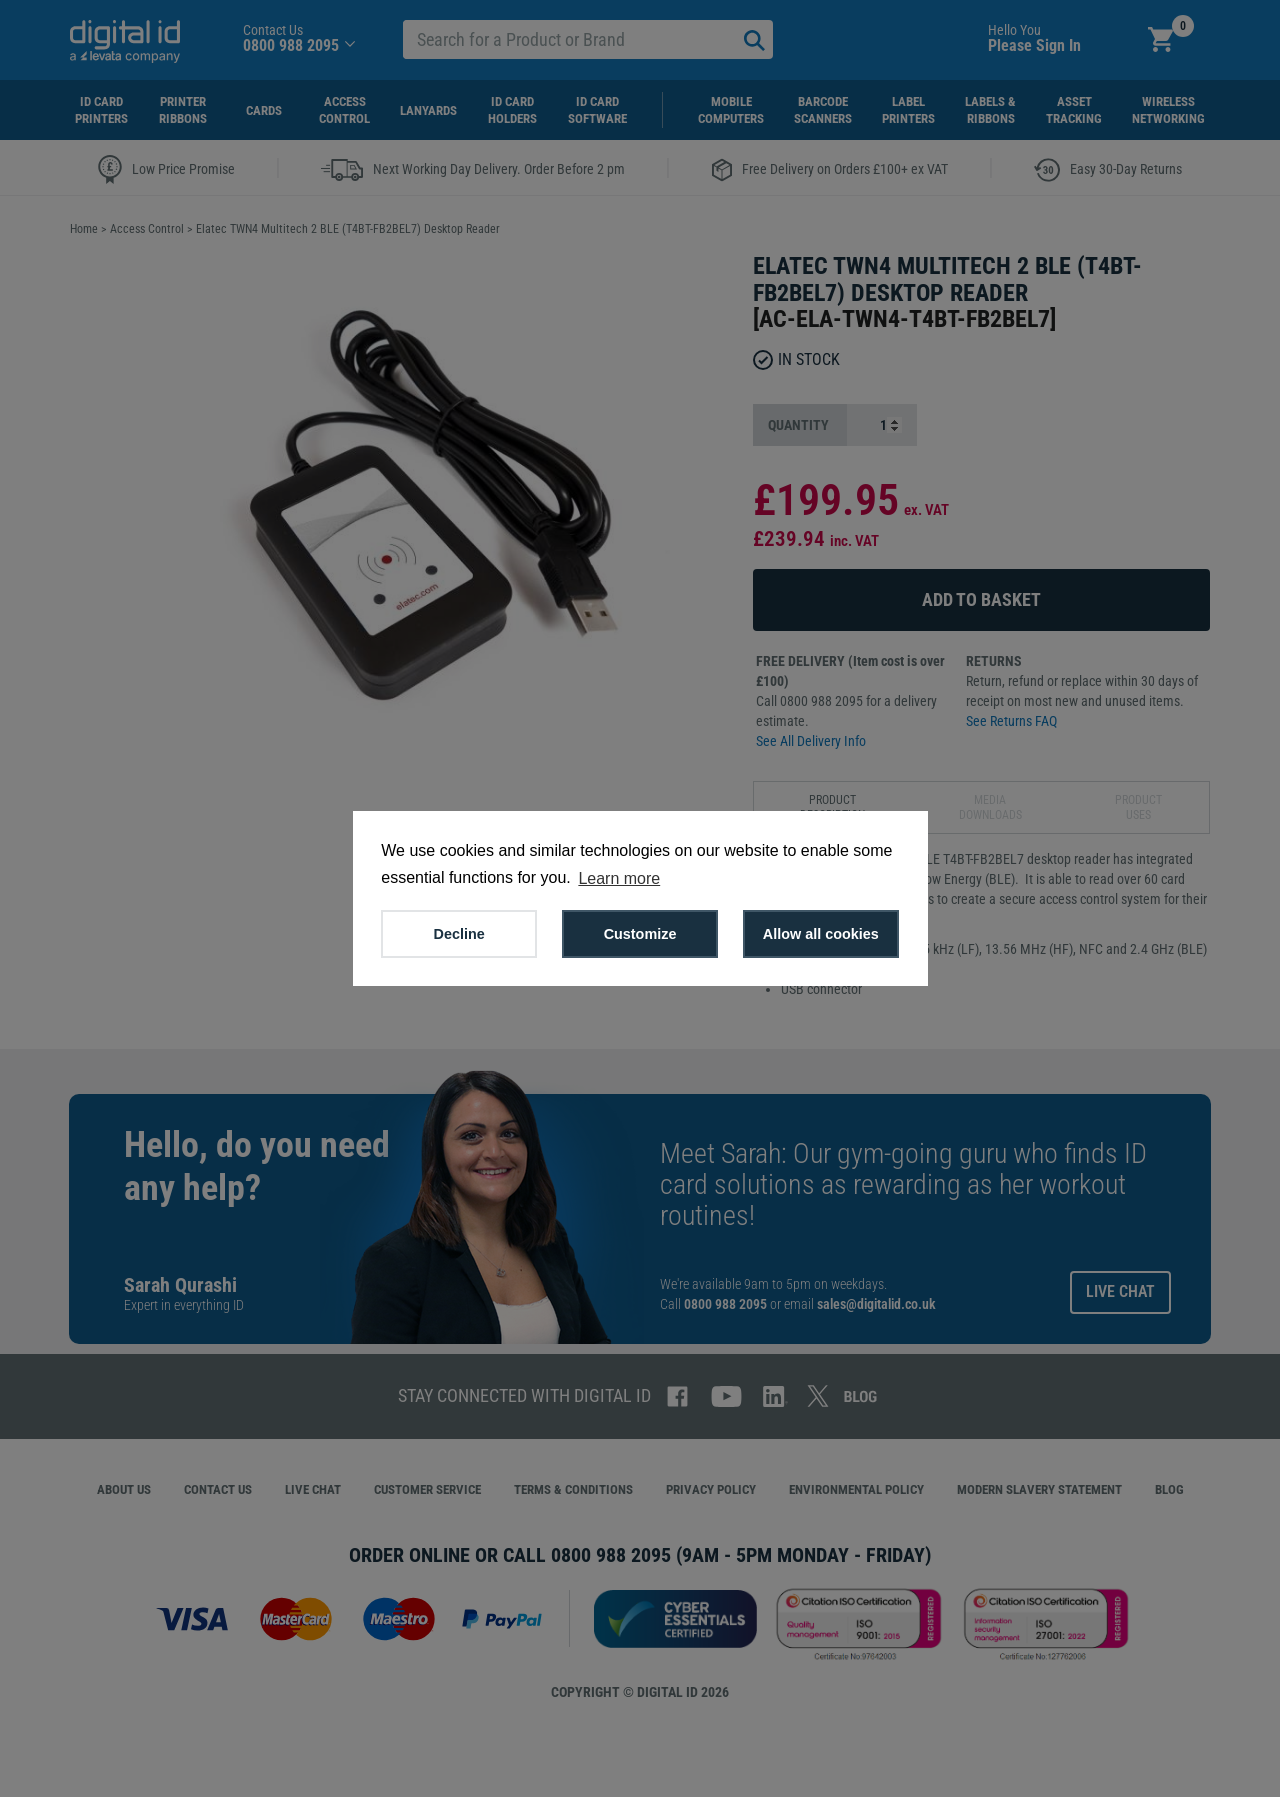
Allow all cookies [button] (821, 934)
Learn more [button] (619, 878)
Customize (640, 934)
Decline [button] (459, 934)
